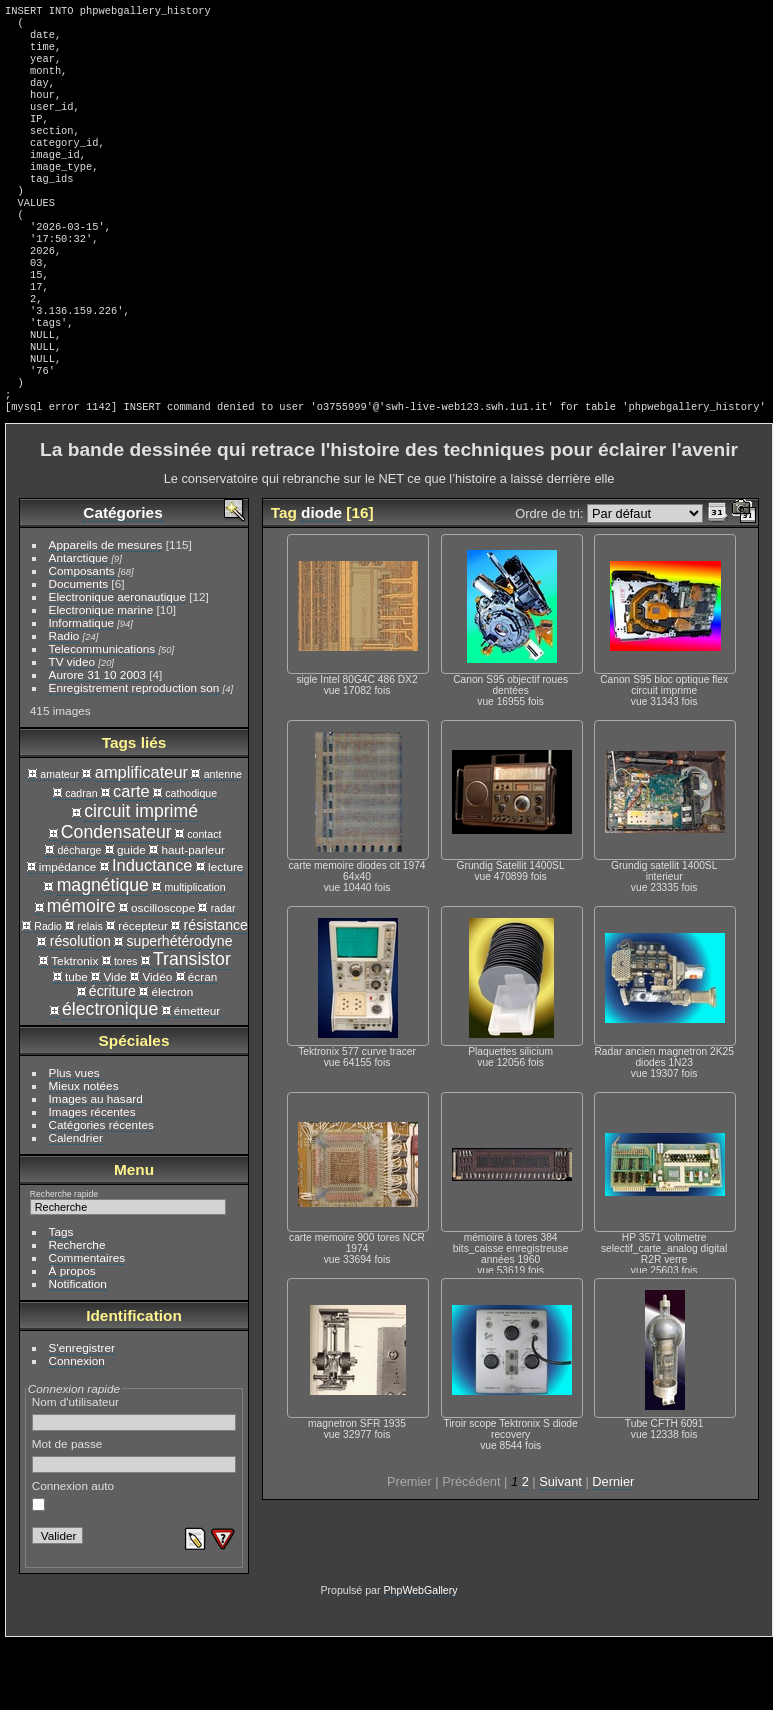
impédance (68, 934)
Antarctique (79, 625)
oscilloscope (163, 975)
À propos (72, 1338)
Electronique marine (101, 677)
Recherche (77, 1312)
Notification (78, 1351)
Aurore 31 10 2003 (97, 742)
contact (204, 902)
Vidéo (157, 1044)
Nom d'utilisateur (134, 1481)
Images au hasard (96, 1166)
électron (173, 1059)
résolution (80, 1009)
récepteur (143, 993)
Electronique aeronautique (117, 664)
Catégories (122, 580)
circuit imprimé (141, 879)
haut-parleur (192, 917)
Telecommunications (102, 716)
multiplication (194, 955)
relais (89, 994)
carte (131, 859)
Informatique (81, 690)
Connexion (77, 1428)
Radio (64, 703)
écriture (112, 1059)
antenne (223, 842)
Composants (82, 638)
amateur (59, 842)
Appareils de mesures (106, 612)
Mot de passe (134, 1523)
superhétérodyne (180, 1009)
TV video (72, 729)
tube (76, 1044)
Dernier (613, 1549)
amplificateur (141, 840)
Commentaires (87, 1325)
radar (223, 976)
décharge (79, 918)
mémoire (81, 974)
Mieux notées (84, 1153)
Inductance (152, 933)
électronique (110, 1077)
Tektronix (74, 1028)
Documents (79, 651)
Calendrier (76, 1205)
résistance (216, 993)
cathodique (191, 861)
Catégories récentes (101, 1192)
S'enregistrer (82, 1415)
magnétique (103, 953)
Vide (114, 1044)
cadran (81, 861)
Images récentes (92, 1179)
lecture (225, 934)
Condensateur (116, 900)
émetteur (197, 1078)
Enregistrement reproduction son (134, 755)
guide (131, 917)
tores (126, 1029)
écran (202, 1044)
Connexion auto (73, 1563)
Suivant (560, 1549)
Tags (61, 1299)
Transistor (192, 1027)
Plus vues (74, 1140)
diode (321, 580)
